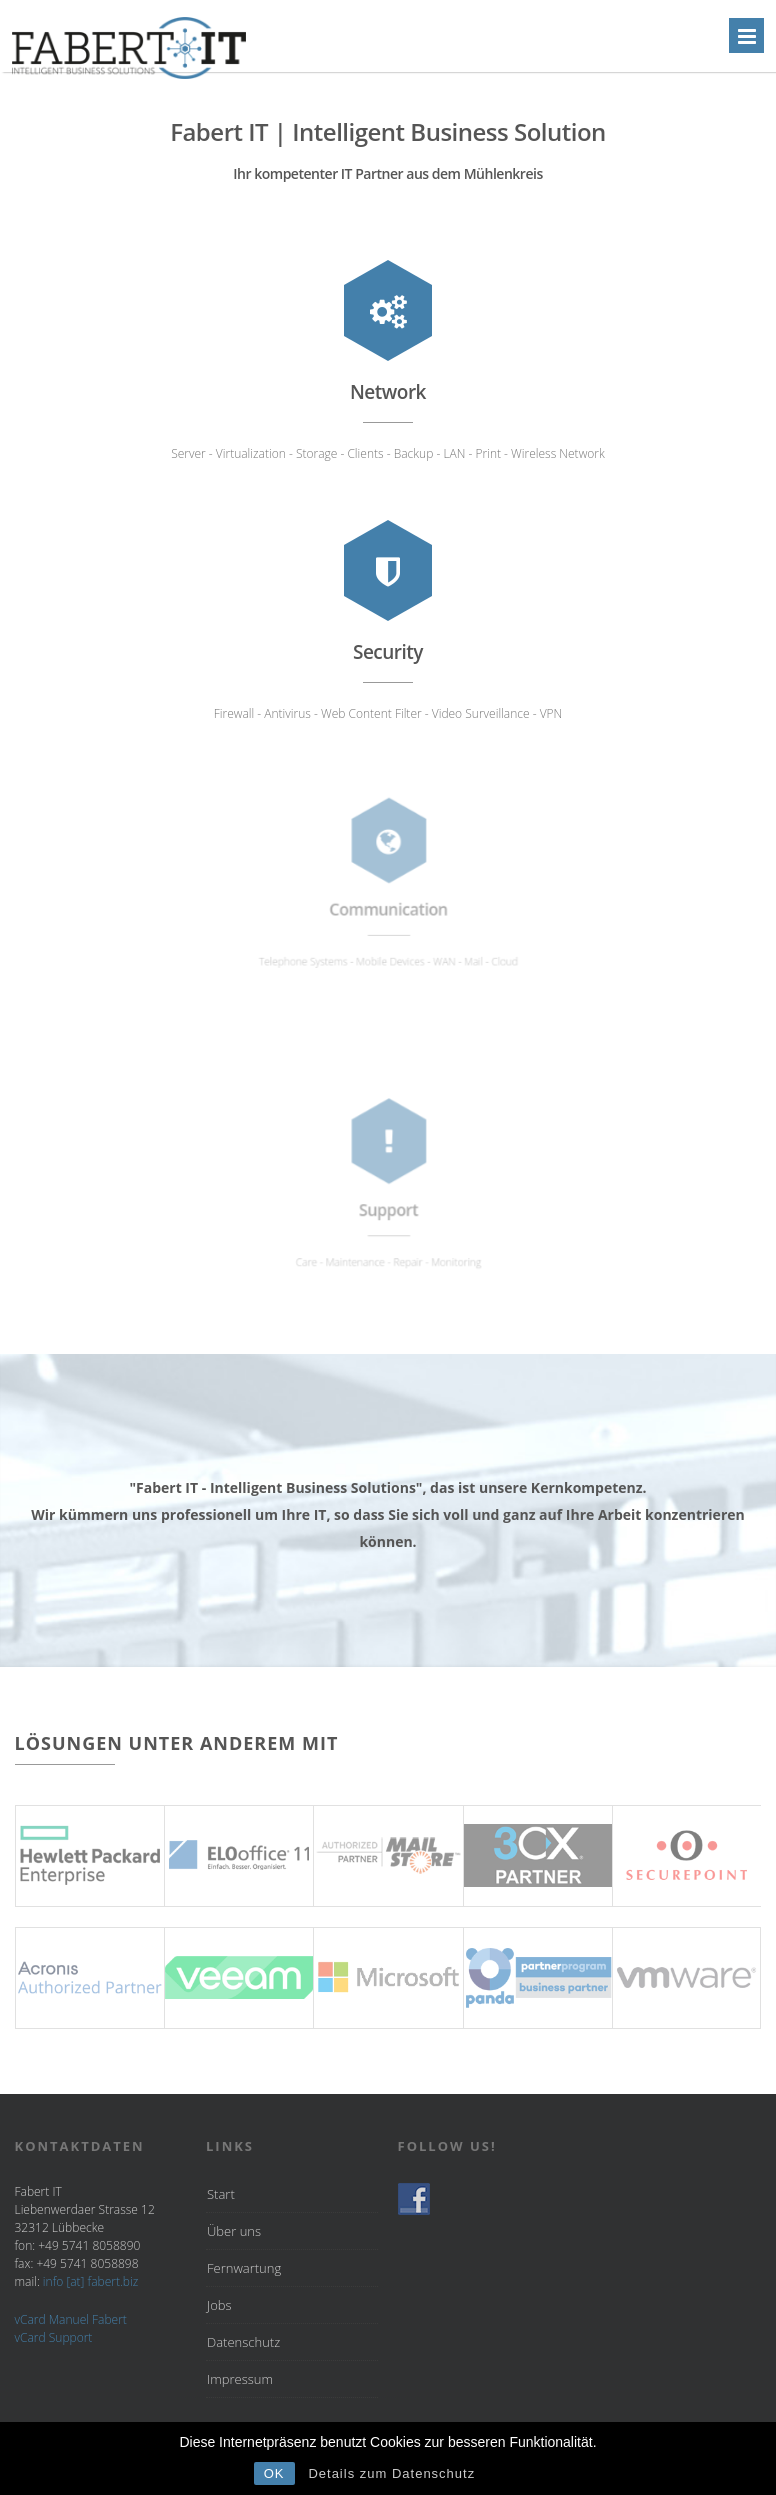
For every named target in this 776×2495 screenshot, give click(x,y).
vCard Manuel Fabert (71, 2319)
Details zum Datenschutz (391, 2473)
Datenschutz (243, 2342)
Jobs (219, 2305)
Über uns (234, 2231)
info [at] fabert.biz (90, 2281)
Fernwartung (244, 2268)
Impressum (240, 2379)
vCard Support (54, 2337)
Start (221, 2194)
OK (274, 2473)
